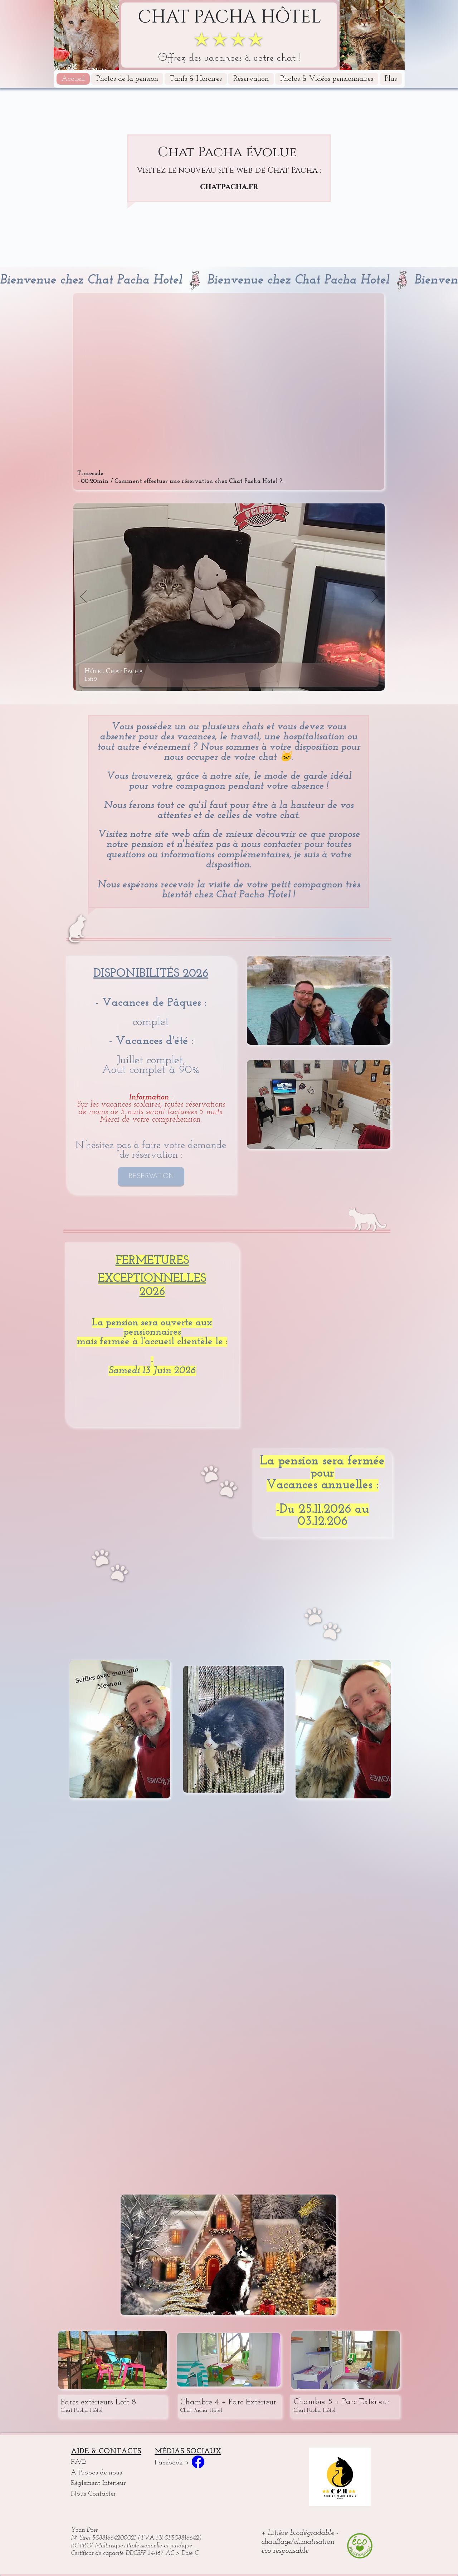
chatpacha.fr (229, 187)
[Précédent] (83, 597)
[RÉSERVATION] (151, 1176)
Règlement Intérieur (98, 2483)
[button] (391, 79)
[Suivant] (374, 597)
